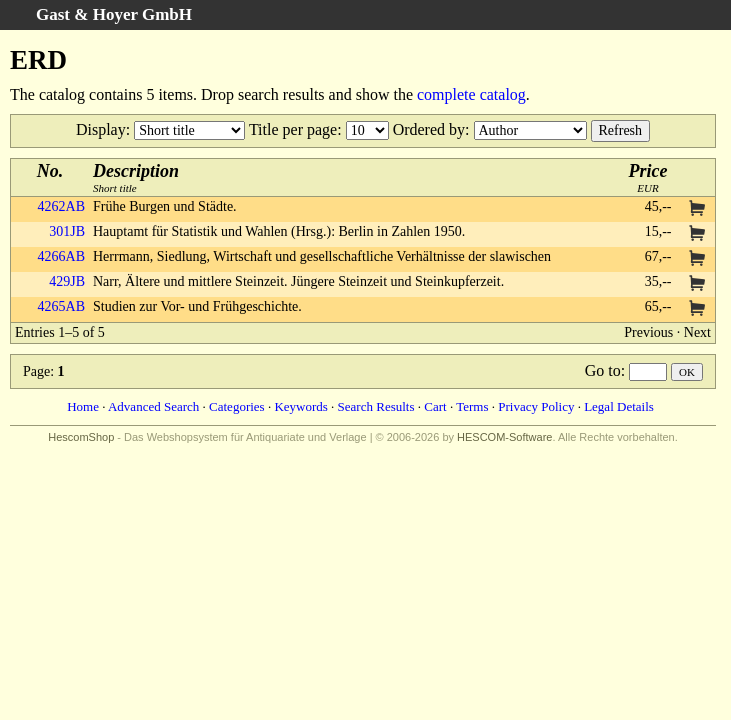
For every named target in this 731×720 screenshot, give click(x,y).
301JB (67, 231)
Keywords (300, 406)
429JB (67, 281)
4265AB (61, 306)
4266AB (61, 256)
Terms (472, 406)
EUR (648, 177)
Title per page (293, 129)
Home (83, 406)
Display (101, 129)
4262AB (61, 206)
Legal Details (619, 406)
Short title (136, 177)
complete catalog (471, 94)
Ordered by (429, 129)
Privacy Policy (536, 406)
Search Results (376, 406)
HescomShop (81, 437)
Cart (435, 406)
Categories (237, 406)
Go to (603, 370)
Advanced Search (153, 406)
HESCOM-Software (504, 437)
